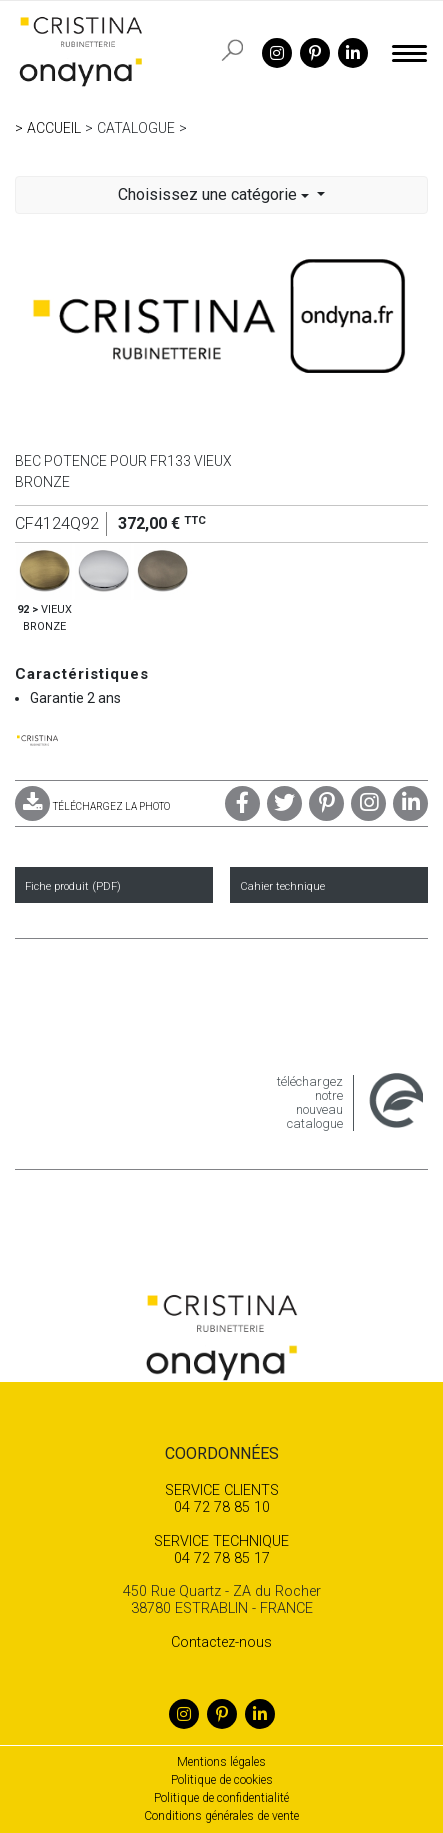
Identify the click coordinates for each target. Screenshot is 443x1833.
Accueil (54, 128)
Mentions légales (221, 1762)
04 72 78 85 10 (221, 1499)
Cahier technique (282, 886)
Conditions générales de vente (221, 1816)
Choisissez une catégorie (215, 194)
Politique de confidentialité (221, 1798)
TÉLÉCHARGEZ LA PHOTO (92, 806)
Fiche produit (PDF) (73, 886)
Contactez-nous (221, 1642)
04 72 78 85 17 (221, 1550)
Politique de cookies (222, 1780)
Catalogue (136, 128)
